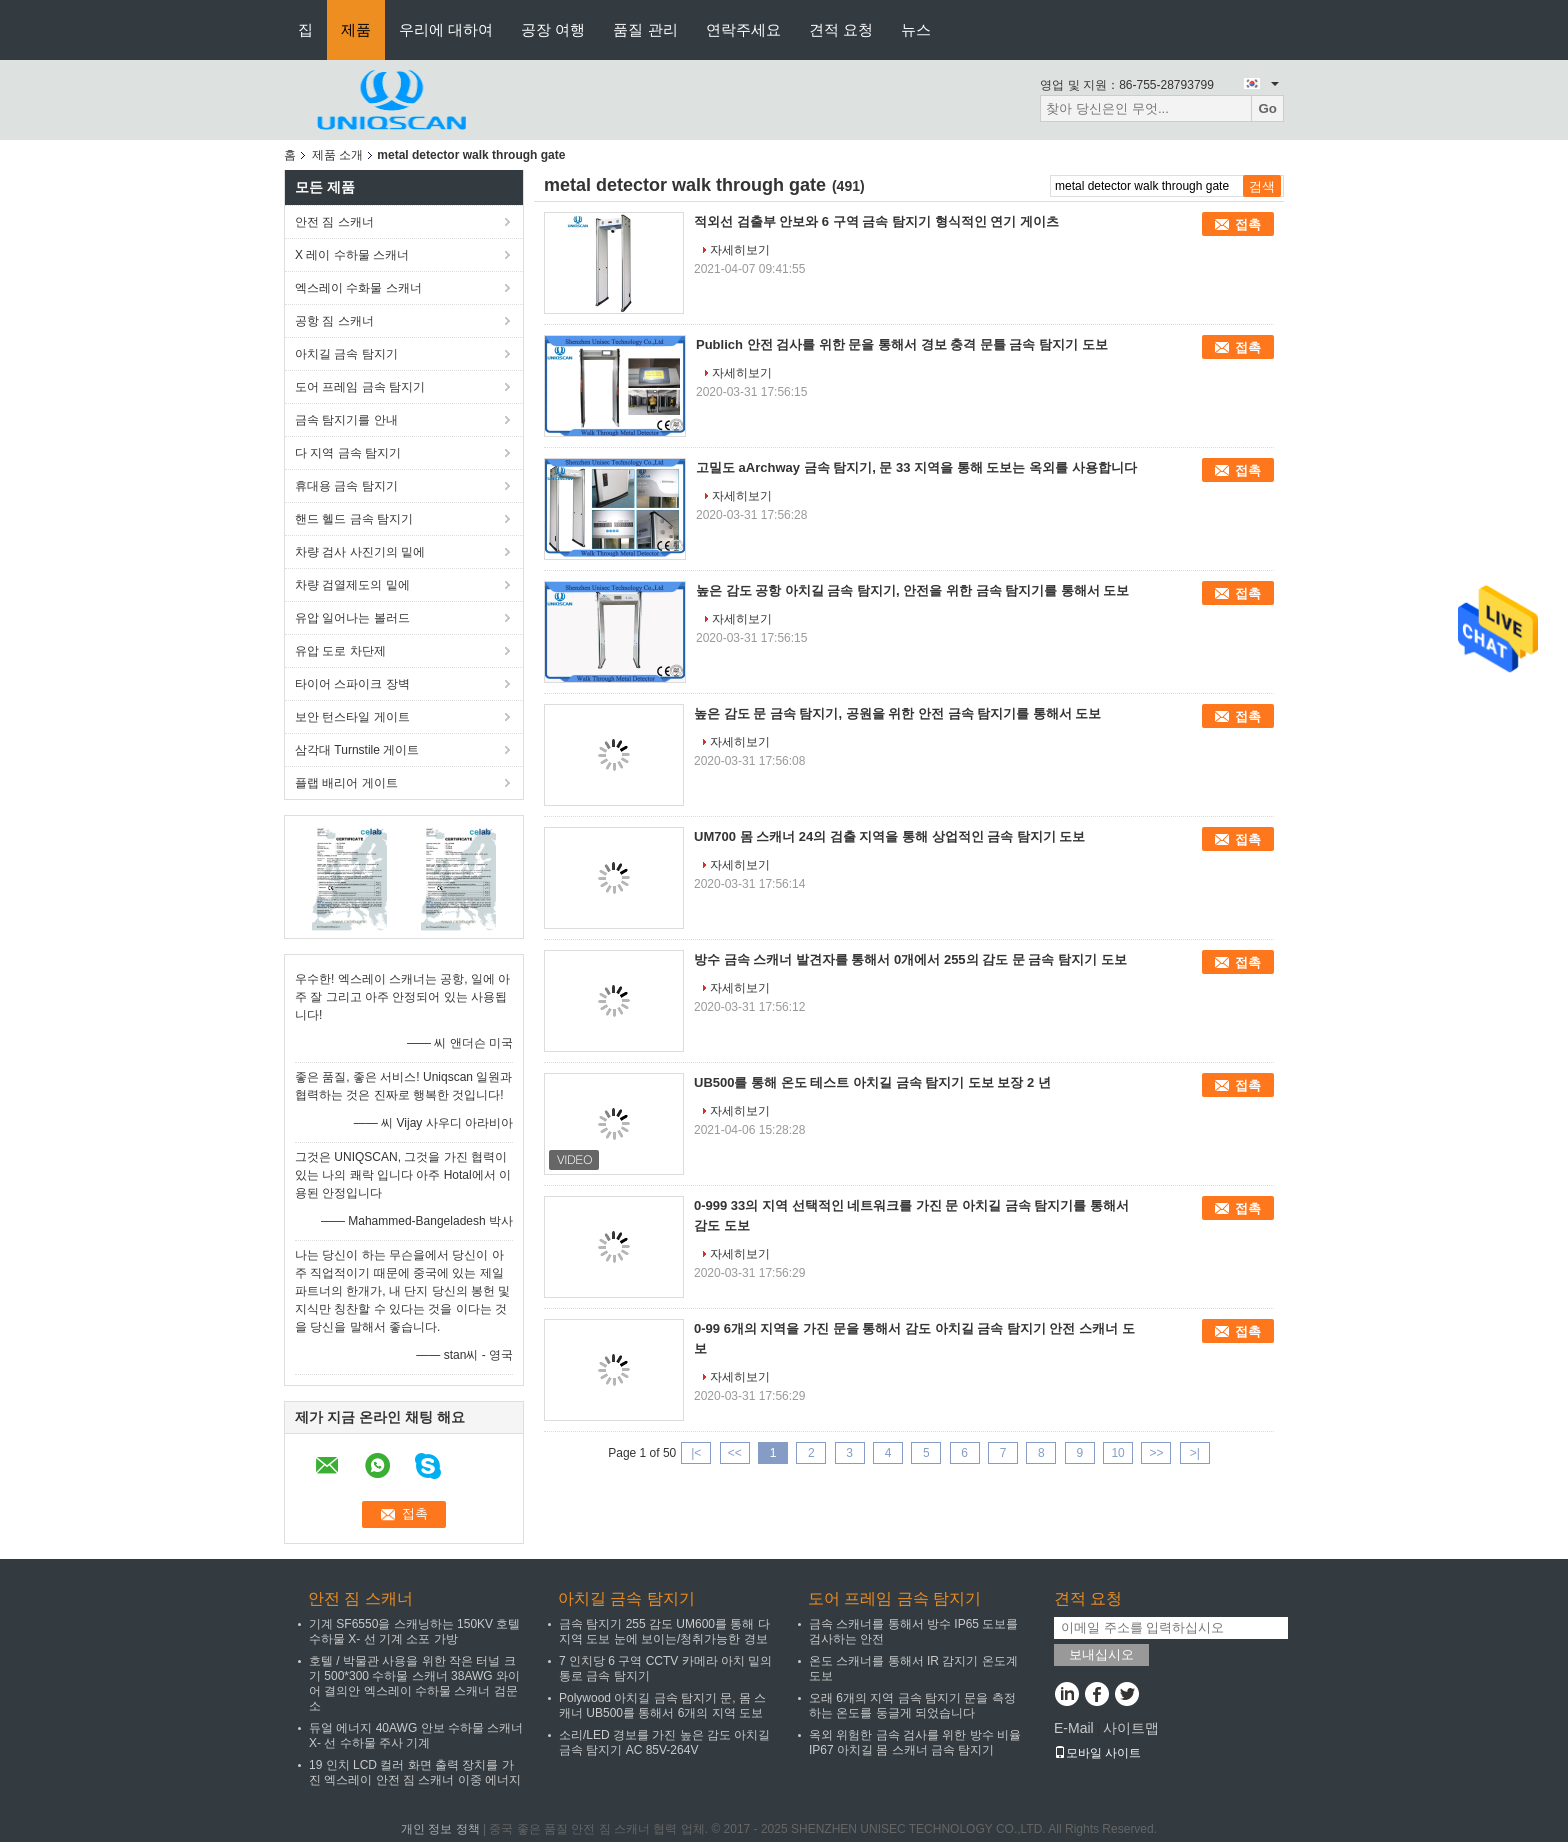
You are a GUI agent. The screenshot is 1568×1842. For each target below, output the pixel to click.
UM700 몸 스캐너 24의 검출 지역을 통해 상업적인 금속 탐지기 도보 (890, 836)
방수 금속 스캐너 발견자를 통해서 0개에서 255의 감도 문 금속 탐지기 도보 (910, 959)
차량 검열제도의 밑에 (352, 585)
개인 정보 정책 (440, 1829)
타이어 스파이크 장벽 (352, 684)
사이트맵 (1131, 1728)
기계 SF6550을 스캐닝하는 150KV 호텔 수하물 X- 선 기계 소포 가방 (414, 1631)
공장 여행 (553, 29)
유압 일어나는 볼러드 (352, 618)
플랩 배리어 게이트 (346, 783)
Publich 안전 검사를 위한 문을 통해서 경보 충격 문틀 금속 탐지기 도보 (902, 344)
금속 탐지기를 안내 (346, 420)
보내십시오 (1101, 1654)
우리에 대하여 (446, 29)
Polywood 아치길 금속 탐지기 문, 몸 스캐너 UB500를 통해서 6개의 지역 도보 (662, 1705)
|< (696, 1453)
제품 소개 (337, 155)
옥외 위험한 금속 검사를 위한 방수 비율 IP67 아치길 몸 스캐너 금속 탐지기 (915, 1742)
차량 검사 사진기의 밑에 (360, 552)
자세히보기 (740, 250)
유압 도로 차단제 (340, 651)
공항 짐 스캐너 (334, 321)
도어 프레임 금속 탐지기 (360, 387)
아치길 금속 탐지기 (346, 354)
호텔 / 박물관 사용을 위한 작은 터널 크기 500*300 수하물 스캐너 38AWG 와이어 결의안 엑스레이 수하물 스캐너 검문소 (414, 1683)
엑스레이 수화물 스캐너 (358, 288)
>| (1195, 1453)
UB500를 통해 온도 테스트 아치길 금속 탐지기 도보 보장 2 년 (872, 1082)
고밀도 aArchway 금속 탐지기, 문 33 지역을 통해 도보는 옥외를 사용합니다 (916, 467)
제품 (356, 29)
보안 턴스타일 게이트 (352, 717)
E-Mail (1074, 1728)
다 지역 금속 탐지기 (348, 453)
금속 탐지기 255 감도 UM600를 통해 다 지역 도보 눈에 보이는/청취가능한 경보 (664, 1631)
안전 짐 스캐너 (334, 222)
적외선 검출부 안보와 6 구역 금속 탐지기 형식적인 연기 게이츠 (876, 221)
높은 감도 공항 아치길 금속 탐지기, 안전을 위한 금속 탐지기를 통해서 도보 (912, 590)
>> (1156, 1453)
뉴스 (916, 29)
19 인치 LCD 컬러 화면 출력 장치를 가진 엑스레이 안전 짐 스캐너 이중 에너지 (415, 1772)
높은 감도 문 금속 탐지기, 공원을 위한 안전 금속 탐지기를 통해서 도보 (897, 713)
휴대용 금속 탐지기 (346, 486)
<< (735, 1453)
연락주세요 (743, 29)
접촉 (1248, 224)
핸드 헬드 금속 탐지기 (354, 519)
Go (1267, 108)
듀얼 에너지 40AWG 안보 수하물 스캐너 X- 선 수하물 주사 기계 (416, 1735)
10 (1117, 1453)
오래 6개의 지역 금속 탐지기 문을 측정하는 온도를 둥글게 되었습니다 (912, 1705)
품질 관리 (645, 29)
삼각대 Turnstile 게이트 (357, 750)
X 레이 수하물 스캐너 (352, 255)
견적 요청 (841, 29)
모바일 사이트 (1097, 1753)
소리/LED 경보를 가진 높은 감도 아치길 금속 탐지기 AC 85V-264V (664, 1742)
